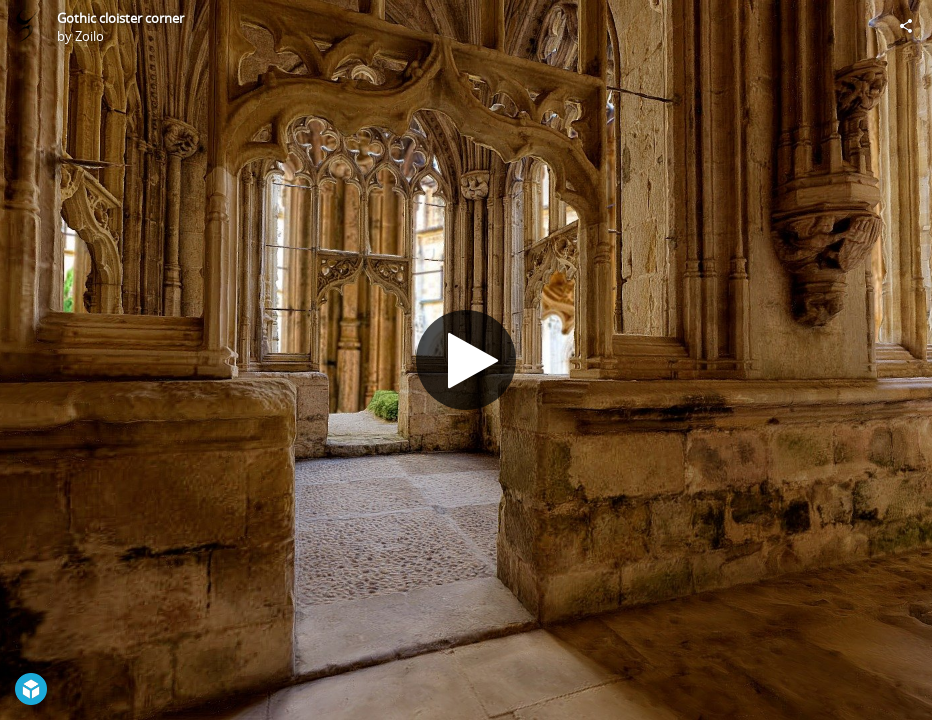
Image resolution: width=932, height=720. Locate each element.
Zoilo (89, 36)
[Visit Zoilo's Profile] (26, 26)
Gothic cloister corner (120, 18)
